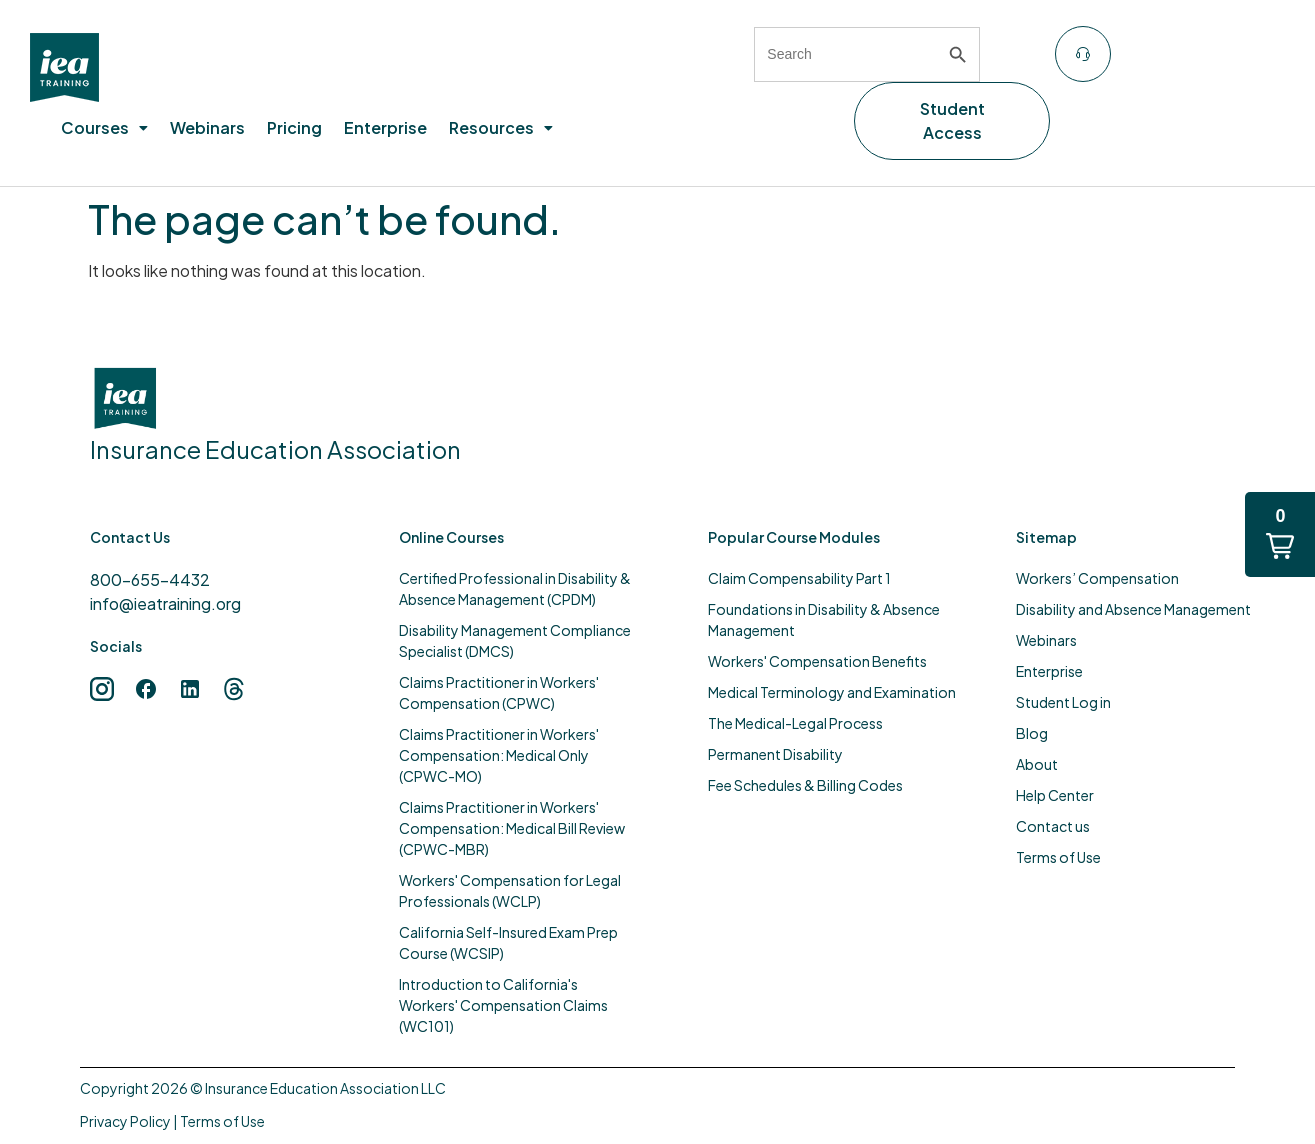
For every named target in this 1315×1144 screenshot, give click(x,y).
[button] (104, 128)
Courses (104, 127)
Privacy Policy (125, 1121)
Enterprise (385, 127)
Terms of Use (222, 1121)
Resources (501, 127)
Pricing (294, 127)
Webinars (207, 127)
